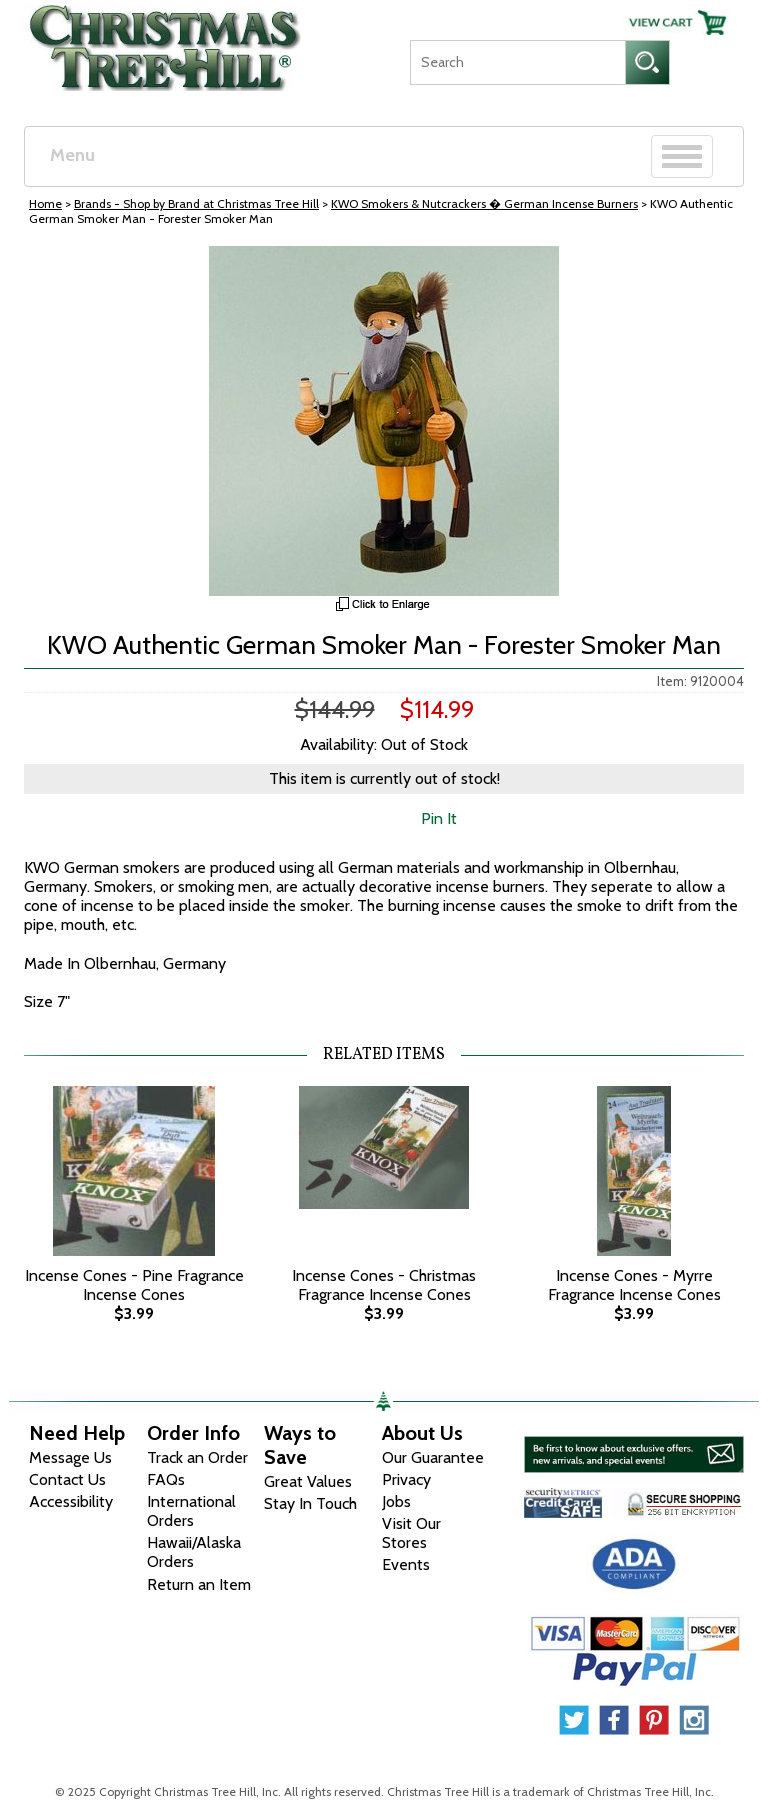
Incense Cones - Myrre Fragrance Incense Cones (634, 1285)
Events (406, 1564)
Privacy (406, 1479)
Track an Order (197, 1457)
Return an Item (199, 1584)
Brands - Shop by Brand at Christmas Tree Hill (196, 203)
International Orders (191, 1511)
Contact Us (67, 1479)
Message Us (70, 1457)
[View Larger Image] (384, 421)
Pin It (439, 818)
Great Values (308, 1481)
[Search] (517, 62)
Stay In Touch (310, 1503)
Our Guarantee (433, 1457)
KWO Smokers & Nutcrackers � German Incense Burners (484, 203)
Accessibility (71, 1501)
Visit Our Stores (411, 1533)
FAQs (166, 1479)
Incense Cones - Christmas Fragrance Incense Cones (384, 1285)
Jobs (396, 1501)
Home (45, 203)
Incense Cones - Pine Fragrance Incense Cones (134, 1285)
